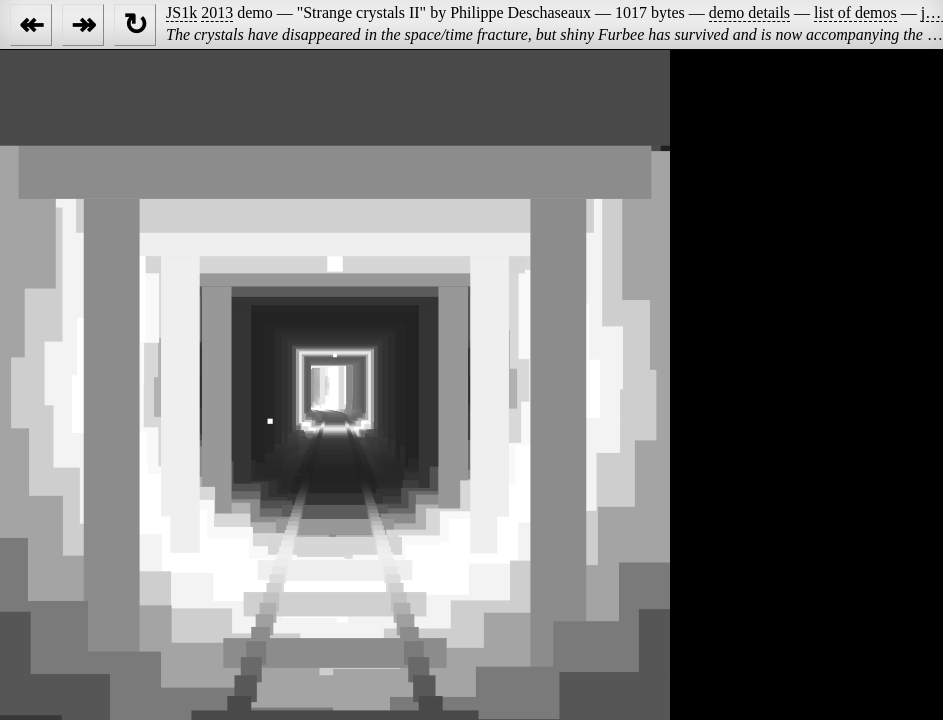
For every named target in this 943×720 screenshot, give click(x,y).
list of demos (855, 12)
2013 (217, 12)
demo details (749, 12)
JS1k (181, 12)
